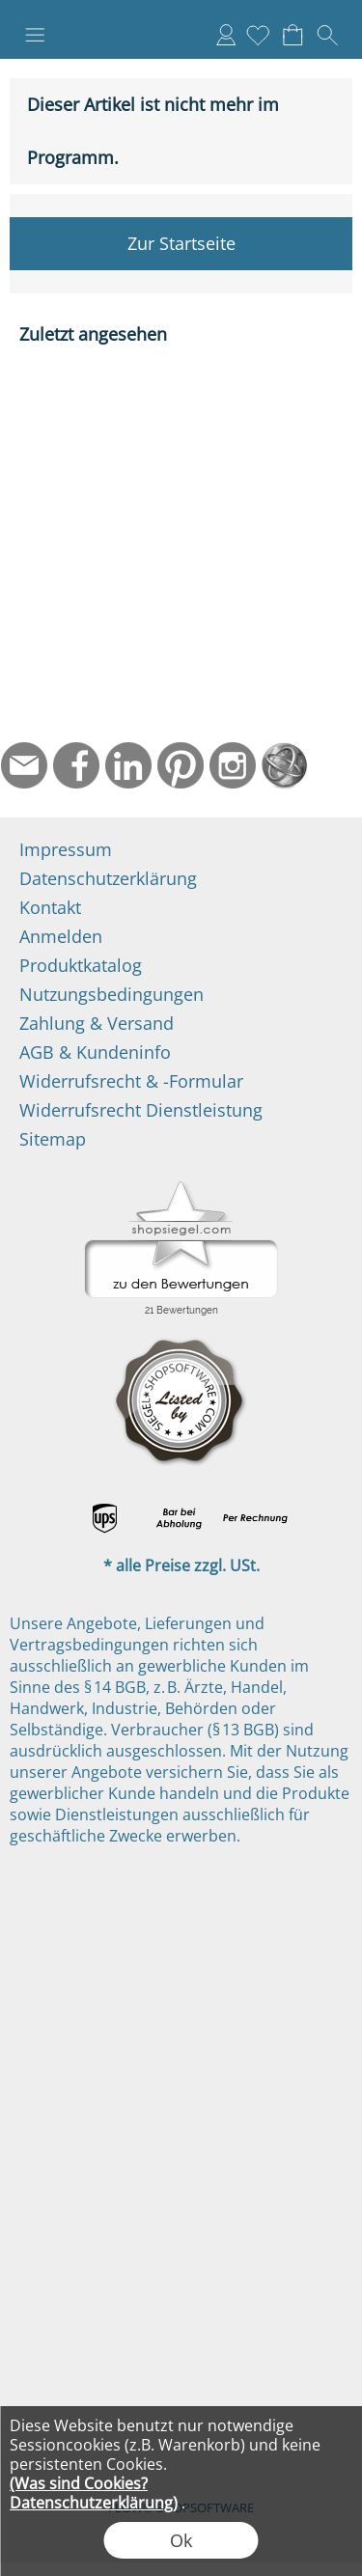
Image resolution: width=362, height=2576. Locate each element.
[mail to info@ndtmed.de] (24, 765)
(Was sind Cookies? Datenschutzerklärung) (94, 2493)
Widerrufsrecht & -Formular (131, 1081)
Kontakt (50, 907)
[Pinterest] (180, 765)
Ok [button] (181, 2540)
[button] (34, 34)
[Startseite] (285, 765)
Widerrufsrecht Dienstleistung (141, 1110)
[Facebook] (76, 765)
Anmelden (225, 34)
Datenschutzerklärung (108, 878)
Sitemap (52, 1138)
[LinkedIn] (128, 765)
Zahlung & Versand (96, 1023)
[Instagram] (233, 765)
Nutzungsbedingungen (111, 994)
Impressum (65, 849)
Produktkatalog (80, 965)
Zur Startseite (181, 243)
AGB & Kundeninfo (95, 1052)
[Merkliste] (257, 34)
